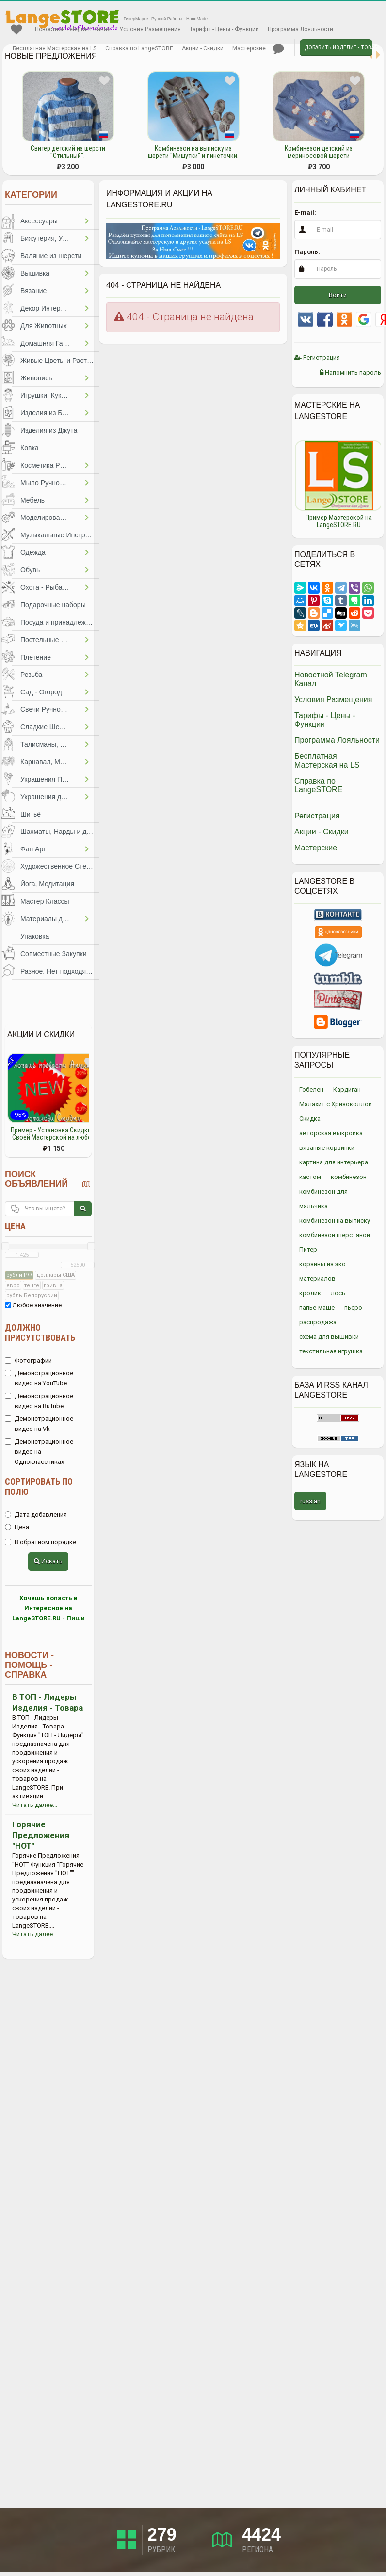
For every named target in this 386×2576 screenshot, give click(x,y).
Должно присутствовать (40, 1332)
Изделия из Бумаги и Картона (47, 413)
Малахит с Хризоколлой (335, 1104)
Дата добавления (36, 1514)
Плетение (35, 657)
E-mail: (305, 212)
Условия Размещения (150, 29)
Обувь (30, 570)
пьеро (353, 1307)
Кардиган (347, 1089)
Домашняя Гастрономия (47, 343)
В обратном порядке (40, 1542)
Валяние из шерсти (50, 256)
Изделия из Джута (48, 430)
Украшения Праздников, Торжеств (47, 779)
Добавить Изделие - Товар (338, 47)
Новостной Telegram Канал (73, 29)
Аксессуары (39, 221)
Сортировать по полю (39, 1486)
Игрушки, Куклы (45, 395)
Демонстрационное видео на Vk (39, 1423)
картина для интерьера (333, 1162)
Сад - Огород (41, 692)
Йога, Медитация (47, 884)
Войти (338, 294)
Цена (15, 1226)
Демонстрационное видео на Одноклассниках (39, 1451)
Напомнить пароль (350, 372)
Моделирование (45, 517)
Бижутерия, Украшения (47, 238)
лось (338, 1293)
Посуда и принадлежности (59, 622)
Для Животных (43, 326)
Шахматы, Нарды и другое (59, 831)
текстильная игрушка (331, 1351)
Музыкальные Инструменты (59, 535)
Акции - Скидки (203, 48)
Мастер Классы (44, 901)
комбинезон (349, 1176)
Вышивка (34, 273)
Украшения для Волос (47, 797)
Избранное (16, 29)
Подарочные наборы (53, 605)
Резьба (31, 674)
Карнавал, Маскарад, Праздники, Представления (47, 762)
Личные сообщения (278, 49)
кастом (310, 1176)
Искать (48, 1561)
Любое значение (33, 1305)
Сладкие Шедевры (47, 727)
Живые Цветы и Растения (59, 360)
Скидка (310, 1118)
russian (310, 1501)
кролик (310, 1293)
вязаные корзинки (326, 1147)
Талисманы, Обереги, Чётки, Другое (47, 744)
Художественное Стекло (58, 866)
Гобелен (311, 1089)
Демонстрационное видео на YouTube (39, 1378)
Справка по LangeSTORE (139, 48)
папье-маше (317, 1307)
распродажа (318, 1322)
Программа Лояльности (300, 29)
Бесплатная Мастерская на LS (54, 48)
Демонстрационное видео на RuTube (39, 1401)
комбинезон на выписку (334, 1220)
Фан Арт (33, 849)
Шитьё (30, 814)
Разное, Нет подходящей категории (59, 971)
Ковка (29, 448)
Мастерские (249, 48)
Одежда (33, 552)
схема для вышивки (329, 1336)
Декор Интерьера (47, 308)
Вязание (33, 291)
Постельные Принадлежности (47, 640)
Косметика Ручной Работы (47, 465)
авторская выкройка (331, 1133)
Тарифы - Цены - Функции (224, 29)
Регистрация (317, 357)
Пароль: (307, 251)
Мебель (32, 500)
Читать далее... (34, 1804)
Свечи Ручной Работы (47, 709)
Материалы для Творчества (47, 919)
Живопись (36, 378)
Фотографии (28, 1360)
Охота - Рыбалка (46, 587)
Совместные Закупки (53, 954)
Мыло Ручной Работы (47, 483)
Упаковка (34, 936)
